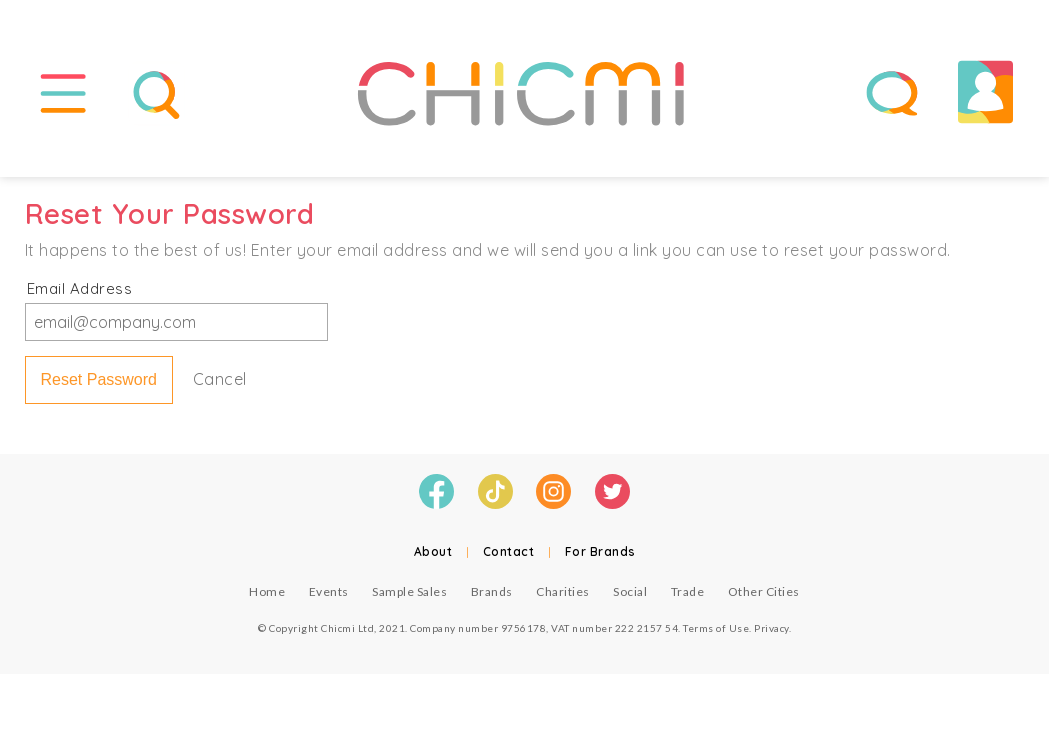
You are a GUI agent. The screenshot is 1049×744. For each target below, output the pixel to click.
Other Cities (764, 591)
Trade (688, 591)
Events (329, 591)
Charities (563, 591)
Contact (509, 551)
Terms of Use (716, 628)
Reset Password (99, 379)
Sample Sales (409, 591)
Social (630, 591)
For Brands (600, 551)
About (433, 551)
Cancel (220, 379)
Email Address (80, 288)
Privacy (771, 628)
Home (267, 591)
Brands (492, 591)
